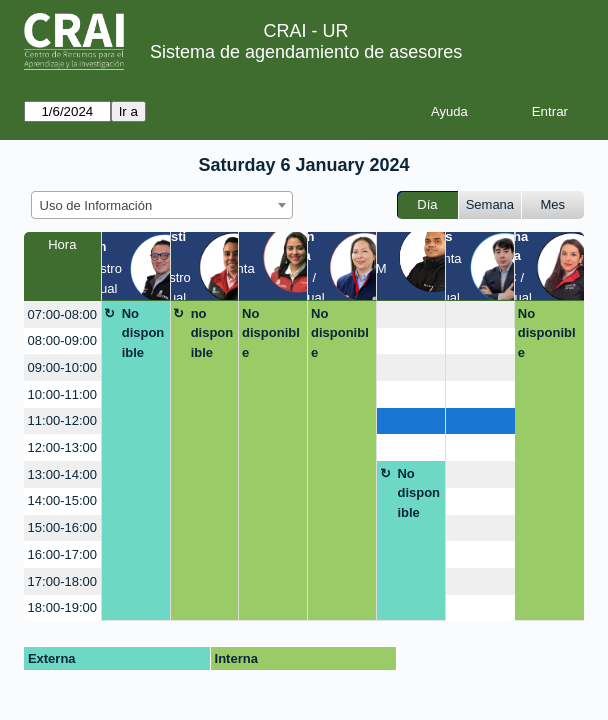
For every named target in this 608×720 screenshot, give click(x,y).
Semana (490, 204)
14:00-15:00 (62, 500)
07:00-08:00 (62, 314)
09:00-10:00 (62, 367)
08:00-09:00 (62, 340)
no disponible (212, 333)
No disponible (143, 333)
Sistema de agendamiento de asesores (306, 52)
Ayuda (449, 111)
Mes (553, 204)
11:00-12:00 (62, 420)
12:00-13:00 (62, 447)
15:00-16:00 (62, 527)
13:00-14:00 (62, 474)
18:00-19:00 (62, 607)
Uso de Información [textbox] (96, 205)
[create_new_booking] (411, 314)
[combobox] (162, 205)
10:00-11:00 (62, 394)
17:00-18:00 (62, 581)
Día (427, 204)
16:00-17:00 (62, 554)
